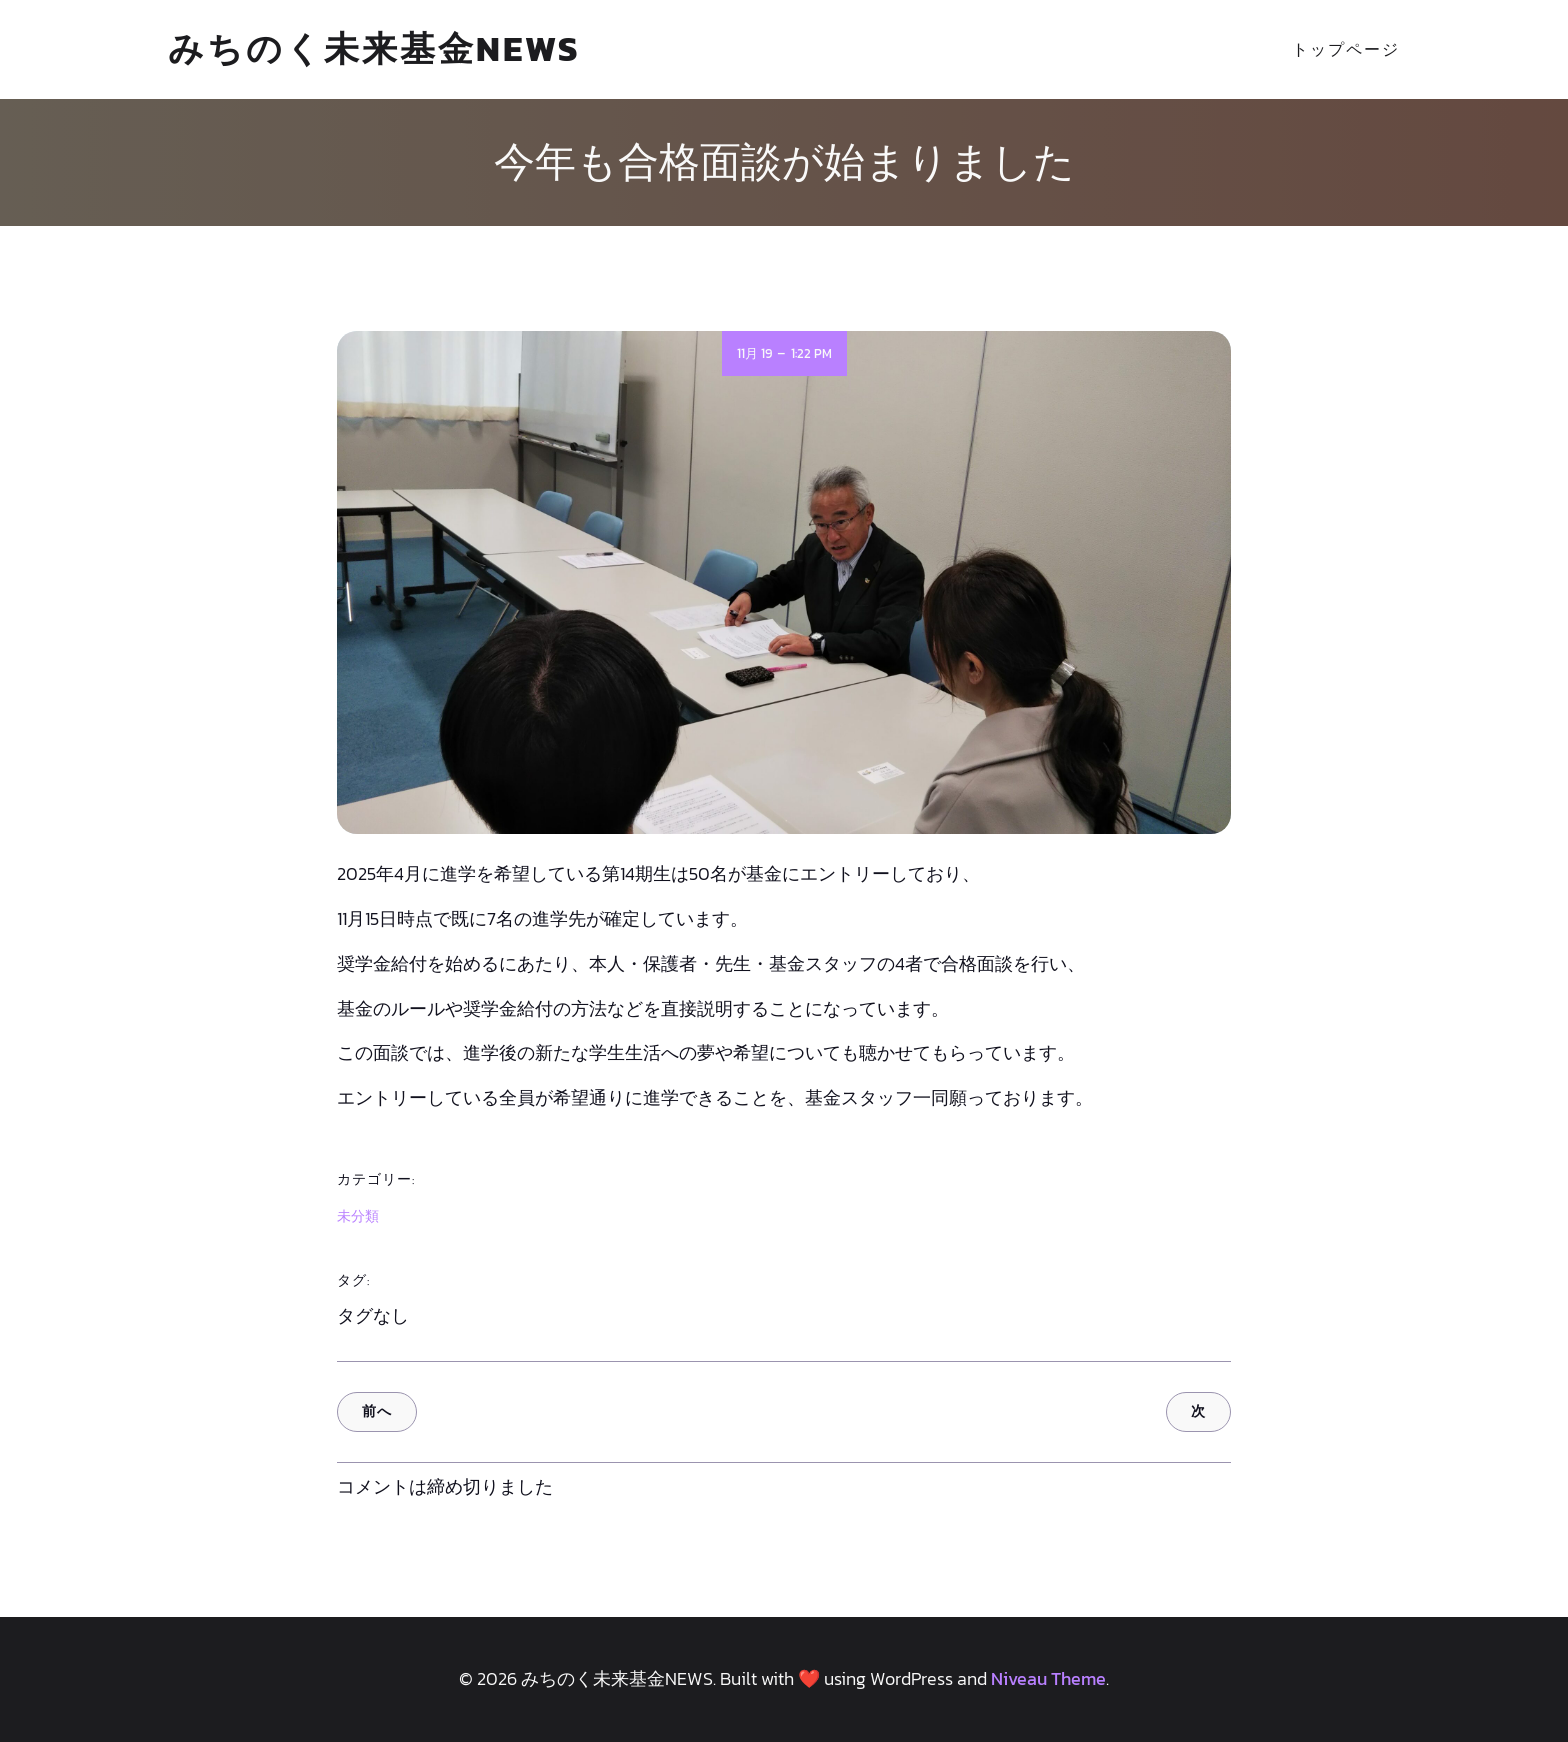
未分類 (358, 1216)
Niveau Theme (1048, 1678)
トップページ (1346, 49)
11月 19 (754, 353)
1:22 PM (811, 353)
